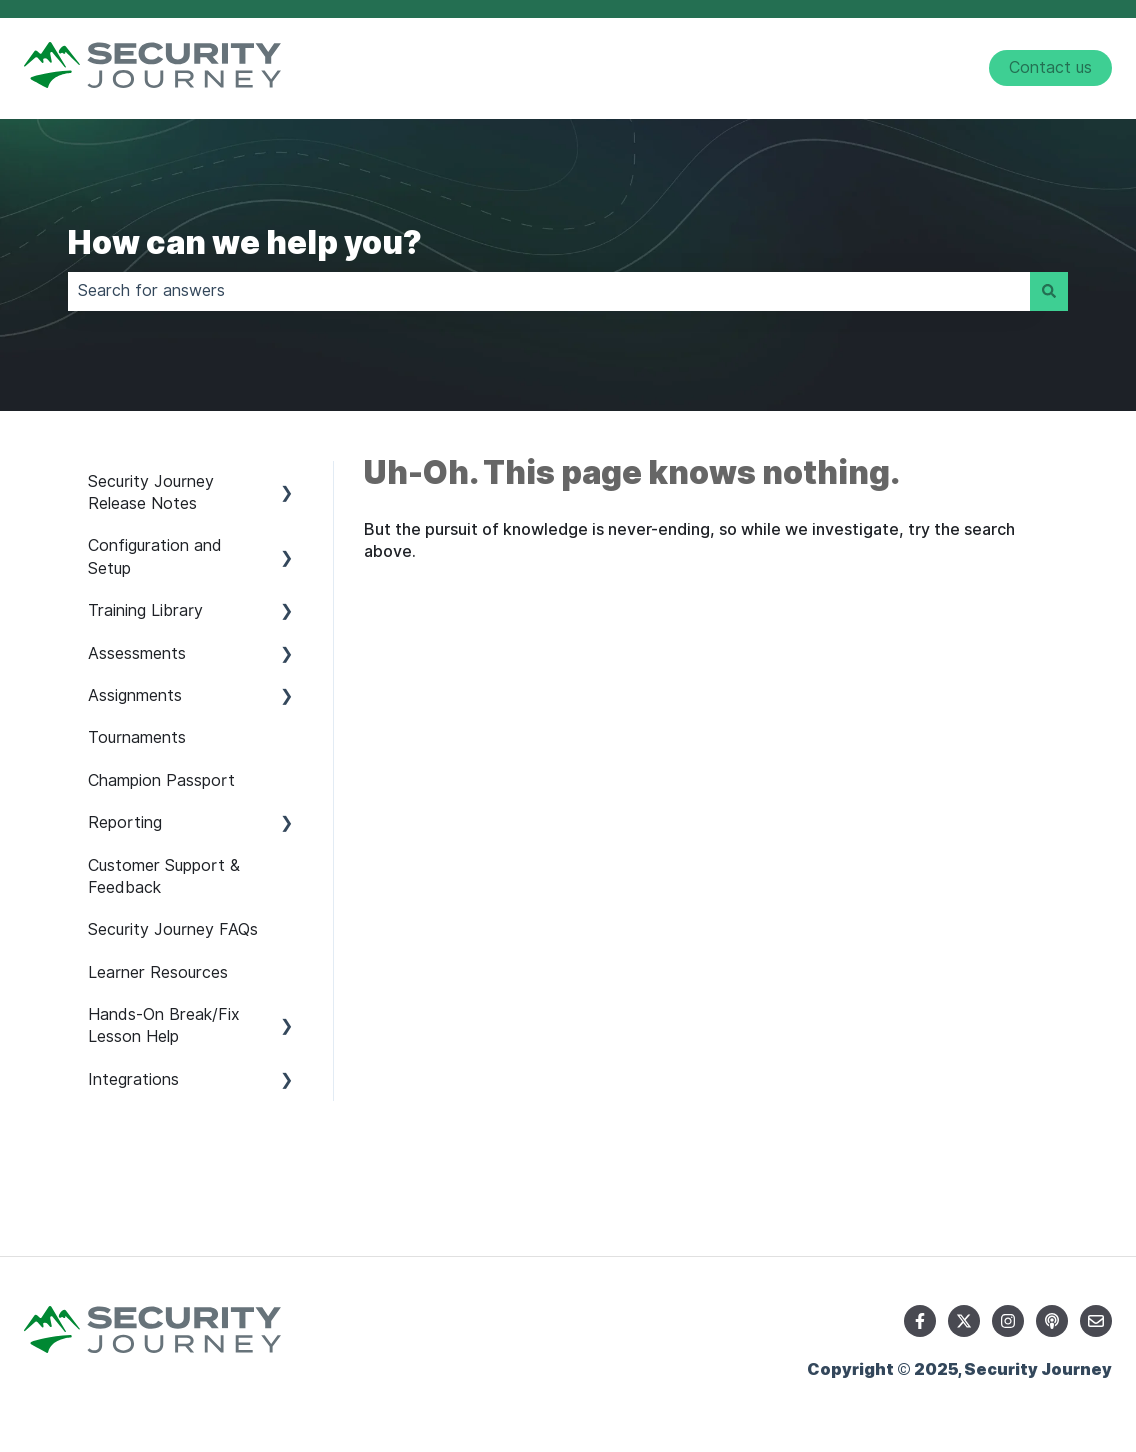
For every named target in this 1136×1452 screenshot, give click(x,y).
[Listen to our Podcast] (1052, 1321)
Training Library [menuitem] (145, 610)
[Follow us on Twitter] (964, 1321)
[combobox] (549, 291)
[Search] (1049, 291)
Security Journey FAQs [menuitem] (173, 929)
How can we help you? (245, 242)
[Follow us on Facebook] (920, 1321)
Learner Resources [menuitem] (158, 972)
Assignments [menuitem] (135, 695)
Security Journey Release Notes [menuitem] (151, 492)
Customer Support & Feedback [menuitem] (164, 876)
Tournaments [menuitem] (137, 737)
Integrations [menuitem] (133, 1079)
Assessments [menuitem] (137, 653)
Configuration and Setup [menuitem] (155, 556)
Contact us (1050, 67)
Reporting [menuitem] (125, 822)
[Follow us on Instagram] (1008, 1321)
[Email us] (1096, 1321)
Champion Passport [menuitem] (161, 780)
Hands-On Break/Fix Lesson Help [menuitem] (164, 1025)
